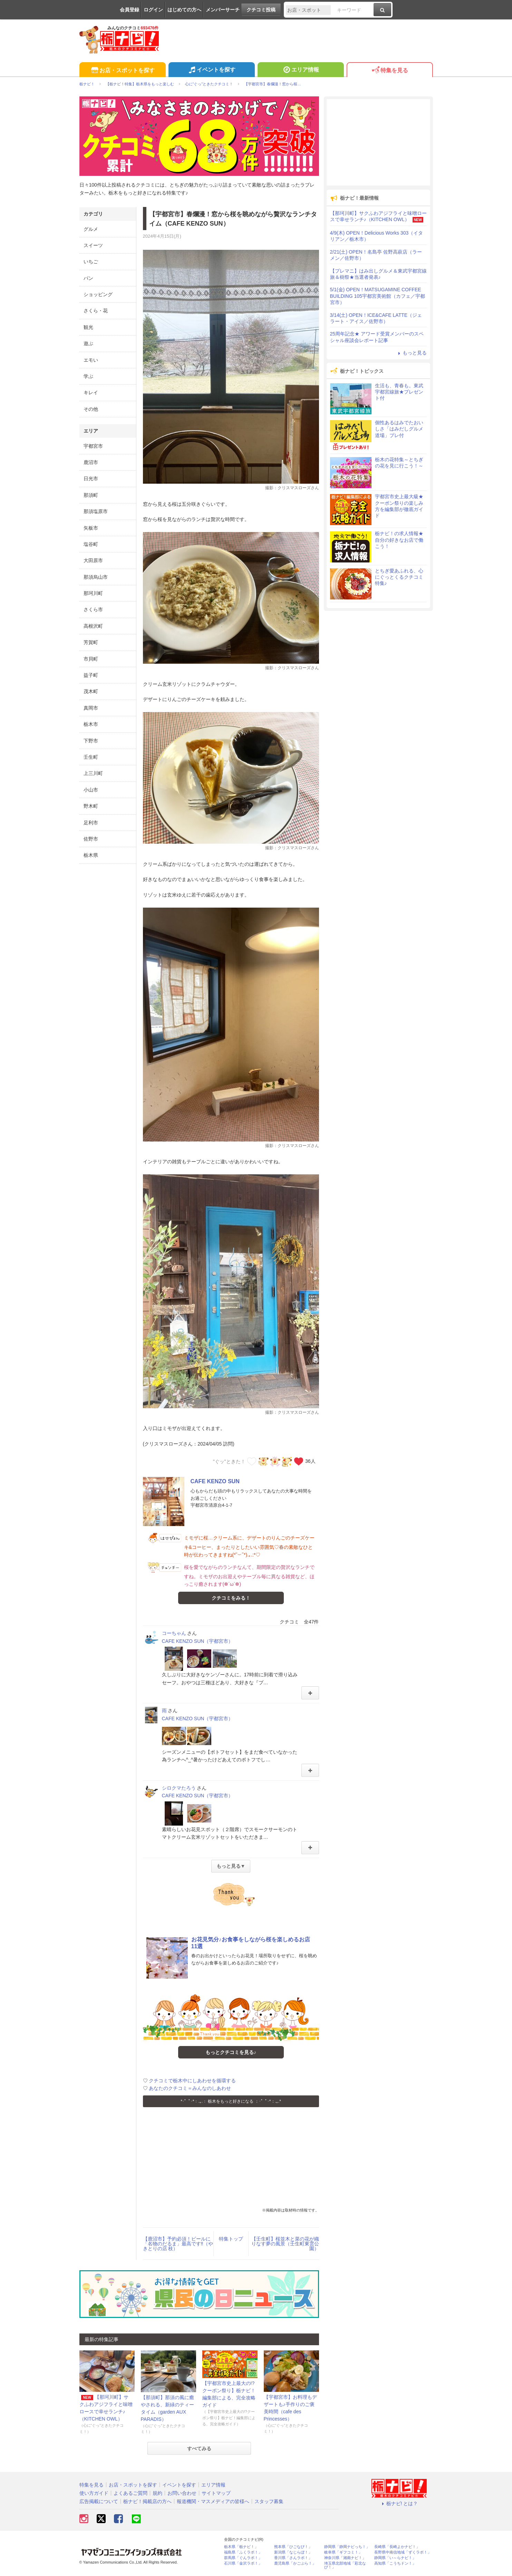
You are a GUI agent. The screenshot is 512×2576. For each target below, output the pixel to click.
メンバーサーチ (223, 9)
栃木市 (91, 724)
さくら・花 (96, 310)
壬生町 (91, 757)
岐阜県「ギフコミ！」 (343, 2552)
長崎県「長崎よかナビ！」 (397, 2547)
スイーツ (93, 245)
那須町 (91, 495)
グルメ (91, 229)
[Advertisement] (231, 2159)
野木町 (91, 806)
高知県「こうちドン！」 (395, 2563)
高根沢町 (93, 626)
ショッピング (98, 294)
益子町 (91, 675)
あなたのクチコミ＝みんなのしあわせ (190, 2088)
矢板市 (91, 528)
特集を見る (389, 70)
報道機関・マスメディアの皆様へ (213, 2501)
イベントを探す (211, 70)
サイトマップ (216, 2493)
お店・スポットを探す (122, 70)
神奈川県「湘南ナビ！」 (345, 2558)
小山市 (91, 790)
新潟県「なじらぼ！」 (293, 2552)
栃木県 (91, 855)
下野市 (91, 741)
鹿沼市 (91, 462)
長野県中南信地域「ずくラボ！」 (402, 2552)
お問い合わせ (181, 2493)
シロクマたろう (179, 1788)
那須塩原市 (96, 511)
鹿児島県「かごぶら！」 (295, 2563)
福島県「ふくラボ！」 (243, 2552)
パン (88, 278)
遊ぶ (88, 343)
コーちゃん (174, 1633)
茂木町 (91, 691)
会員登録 (129, 9)
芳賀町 (91, 642)
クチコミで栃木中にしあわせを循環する (192, 2080)
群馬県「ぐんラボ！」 (243, 2558)
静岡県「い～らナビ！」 (395, 2558)
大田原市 (93, 560)
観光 (88, 327)
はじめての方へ (184, 9)
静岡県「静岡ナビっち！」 (347, 2547)
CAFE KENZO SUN (215, 1481)
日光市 (91, 478)
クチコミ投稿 (261, 9)
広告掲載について (98, 2501)
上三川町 (93, 773)
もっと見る (411, 353)
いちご (91, 261)
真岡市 (91, 708)
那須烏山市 (96, 577)
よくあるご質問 (130, 2493)
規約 (157, 2493)
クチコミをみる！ (231, 1598)
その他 (91, 409)
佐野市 (91, 839)
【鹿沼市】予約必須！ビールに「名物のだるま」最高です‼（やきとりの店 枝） (178, 2243)
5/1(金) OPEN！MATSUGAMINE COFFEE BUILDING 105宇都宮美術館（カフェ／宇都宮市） (377, 296)
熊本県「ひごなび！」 (293, 2547)
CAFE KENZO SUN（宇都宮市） (197, 1641)
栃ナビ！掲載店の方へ (147, 2501)
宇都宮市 (93, 446)
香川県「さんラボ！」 (293, 2558)
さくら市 (93, 609)
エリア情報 (300, 70)
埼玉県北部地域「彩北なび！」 (345, 2565)
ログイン (153, 9)
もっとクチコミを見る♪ (230, 2052)
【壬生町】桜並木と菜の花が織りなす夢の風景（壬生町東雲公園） (285, 2243)
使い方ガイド (93, 2493)
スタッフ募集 (268, 2501)
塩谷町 (91, 544)
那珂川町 (93, 593)
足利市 (91, 822)
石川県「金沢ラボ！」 (243, 2563)
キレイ (91, 392)
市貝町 (91, 659)
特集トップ (231, 2239)
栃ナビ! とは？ (399, 2503)
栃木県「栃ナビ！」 (241, 2547)
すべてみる (199, 2448)
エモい (91, 360)
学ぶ (88, 376)
